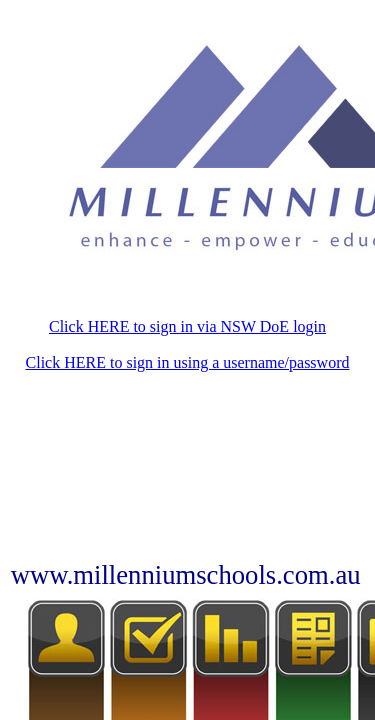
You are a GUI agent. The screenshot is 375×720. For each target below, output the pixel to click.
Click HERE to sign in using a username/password (188, 362)
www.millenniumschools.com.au (186, 575)
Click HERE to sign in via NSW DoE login (187, 326)
